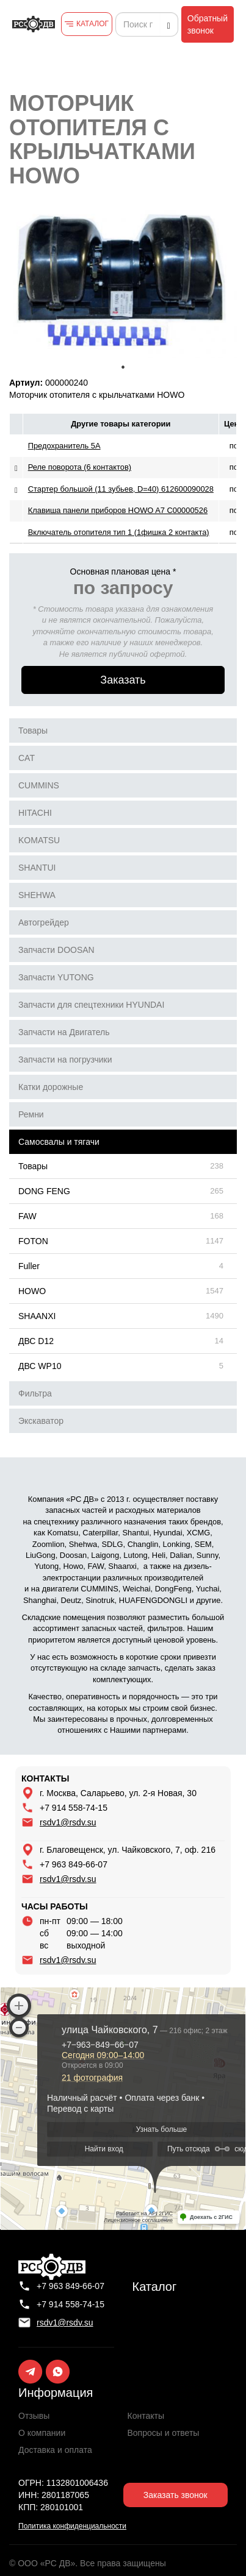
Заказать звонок (175, 2495)
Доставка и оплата (55, 2450)
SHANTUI (37, 867)
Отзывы (33, 2416)
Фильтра (35, 1393)
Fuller (29, 1266)
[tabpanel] (123, 282)
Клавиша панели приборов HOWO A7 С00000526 (118, 510)
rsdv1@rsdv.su (68, 1822)
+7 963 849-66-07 (73, 1864)
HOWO (32, 1291)
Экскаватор (40, 1421)
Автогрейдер (43, 922)
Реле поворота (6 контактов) (79, 467)
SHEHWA (37, 895)
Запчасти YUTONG (56, 977)
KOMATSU (39, 840)
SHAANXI (37, 1316)
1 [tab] (123, 367)
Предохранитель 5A (64, 445)
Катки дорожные (50, 1087)
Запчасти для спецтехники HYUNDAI (91, 1005)
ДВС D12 (36, 1341)
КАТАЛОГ (92, 23)
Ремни (31, 1114)
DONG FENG (44, 1191)
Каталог (154, 2286)
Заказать (122, 680)
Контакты (146, 2416)
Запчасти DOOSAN (56, 950)
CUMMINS (38, 785)
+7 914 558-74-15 (73, 1808)
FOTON (33, 1241)
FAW (27, 1216)
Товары (33, 730)
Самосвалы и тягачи (58, 1142)
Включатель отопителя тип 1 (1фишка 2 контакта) (118, 532)
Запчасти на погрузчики (65, 1059)
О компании (41, 2433)
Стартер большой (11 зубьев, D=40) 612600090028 (121, 489)
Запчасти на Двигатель (64, 1032)
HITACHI (35, 813)
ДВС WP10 (39, 1366)
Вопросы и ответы (164, 2433)
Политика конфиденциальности (72, 2526)
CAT (26, 758)
